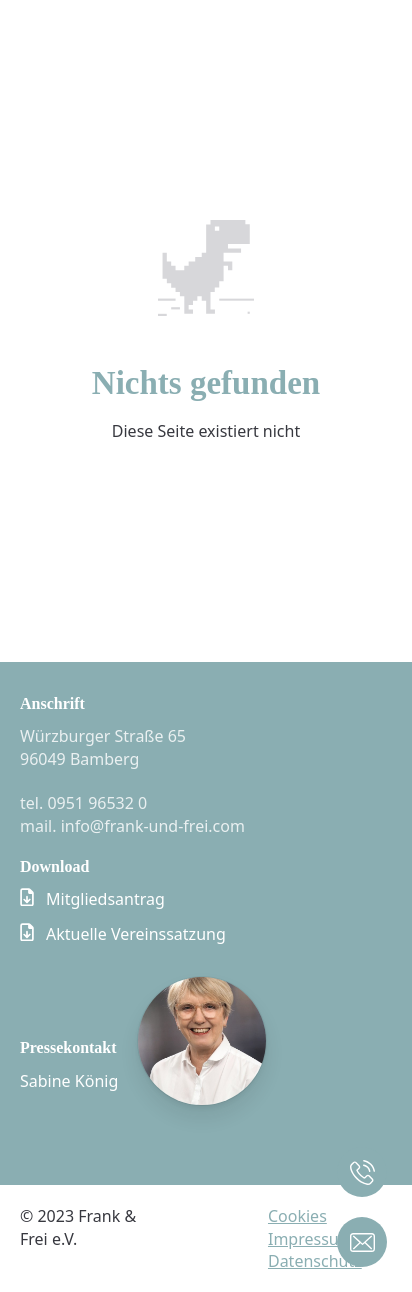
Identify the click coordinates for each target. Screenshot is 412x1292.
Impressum (311, 1239)
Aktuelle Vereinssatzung (136, 934)
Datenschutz (315, 1261)
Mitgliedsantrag (105, 899)
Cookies (297, 1216)
